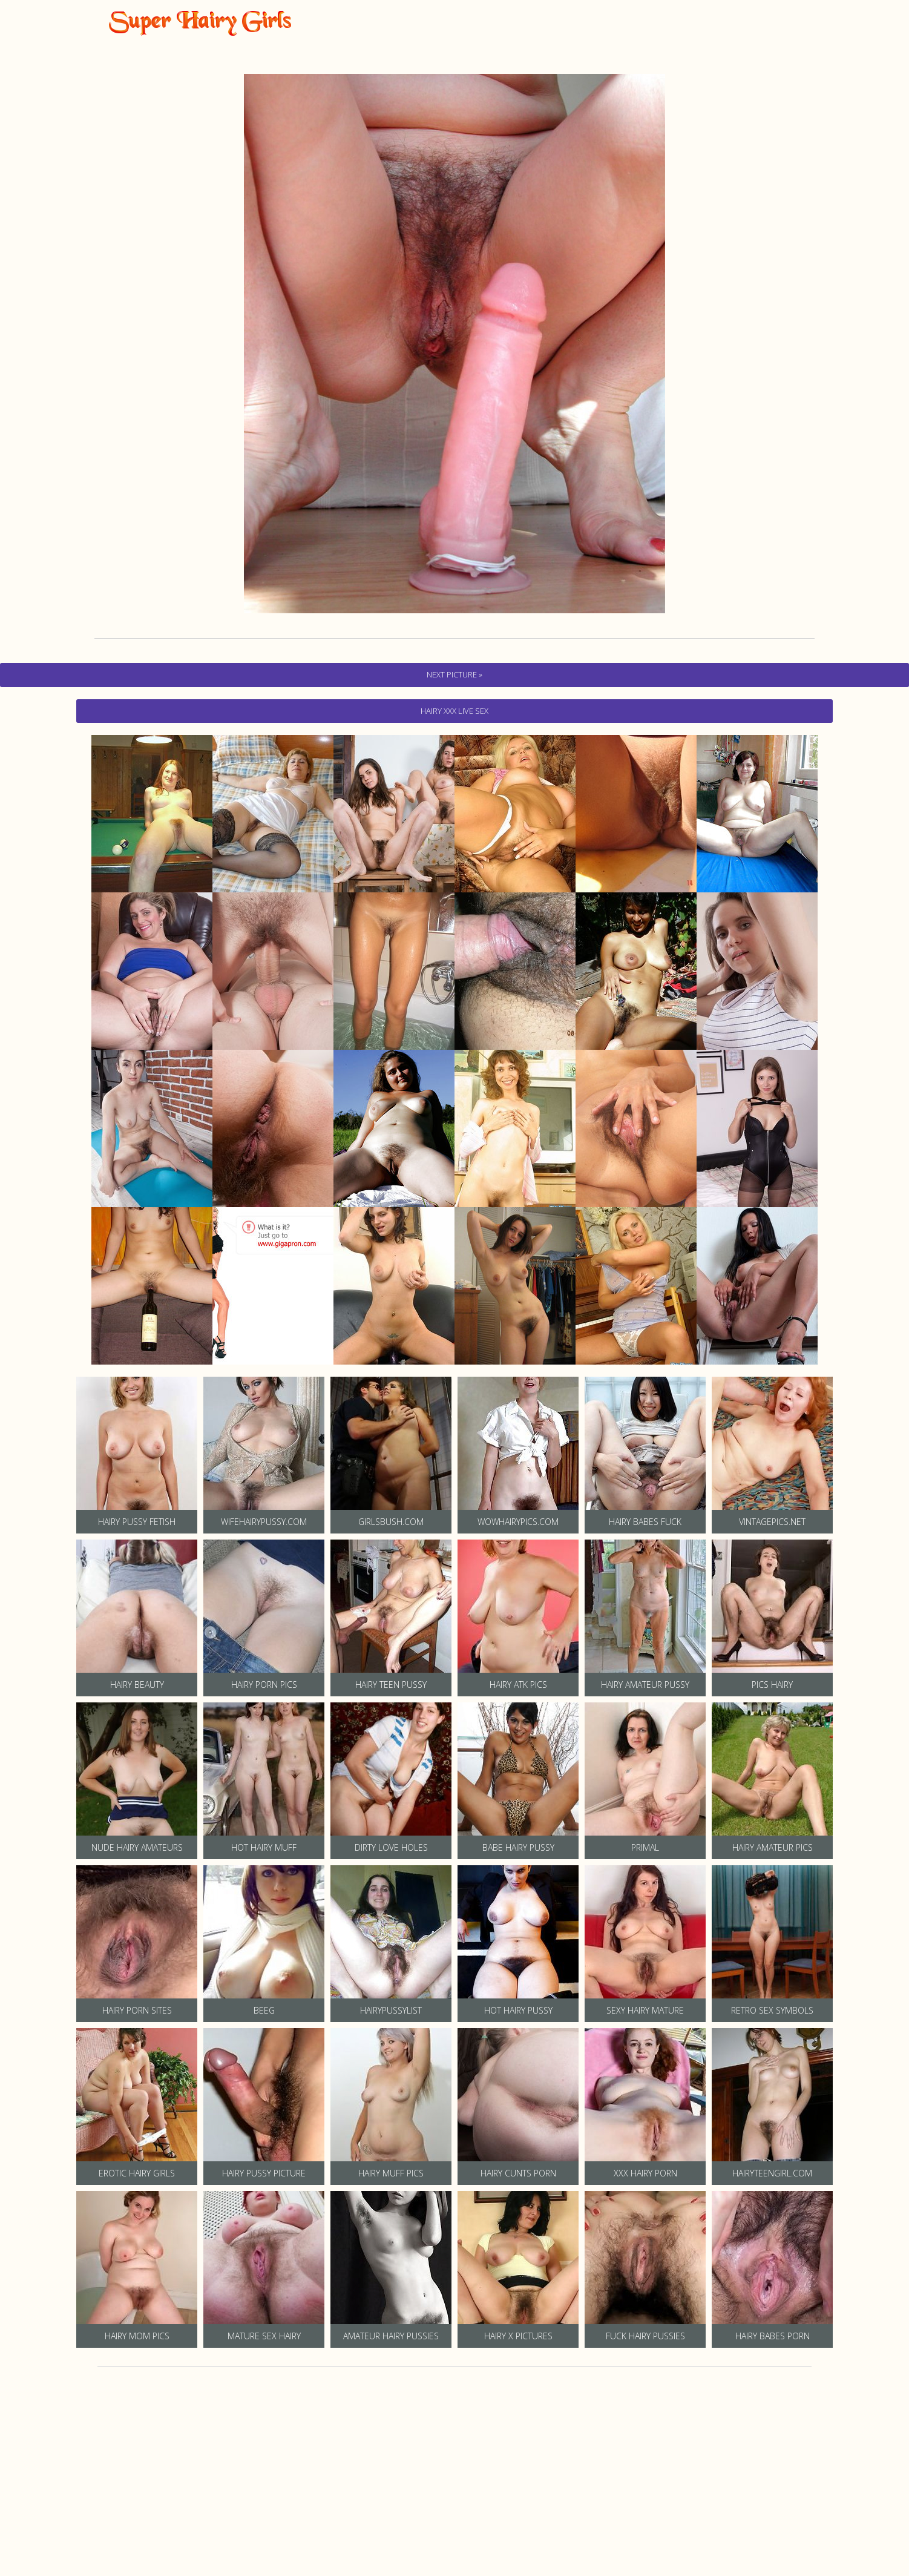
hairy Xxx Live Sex (454, 710)
